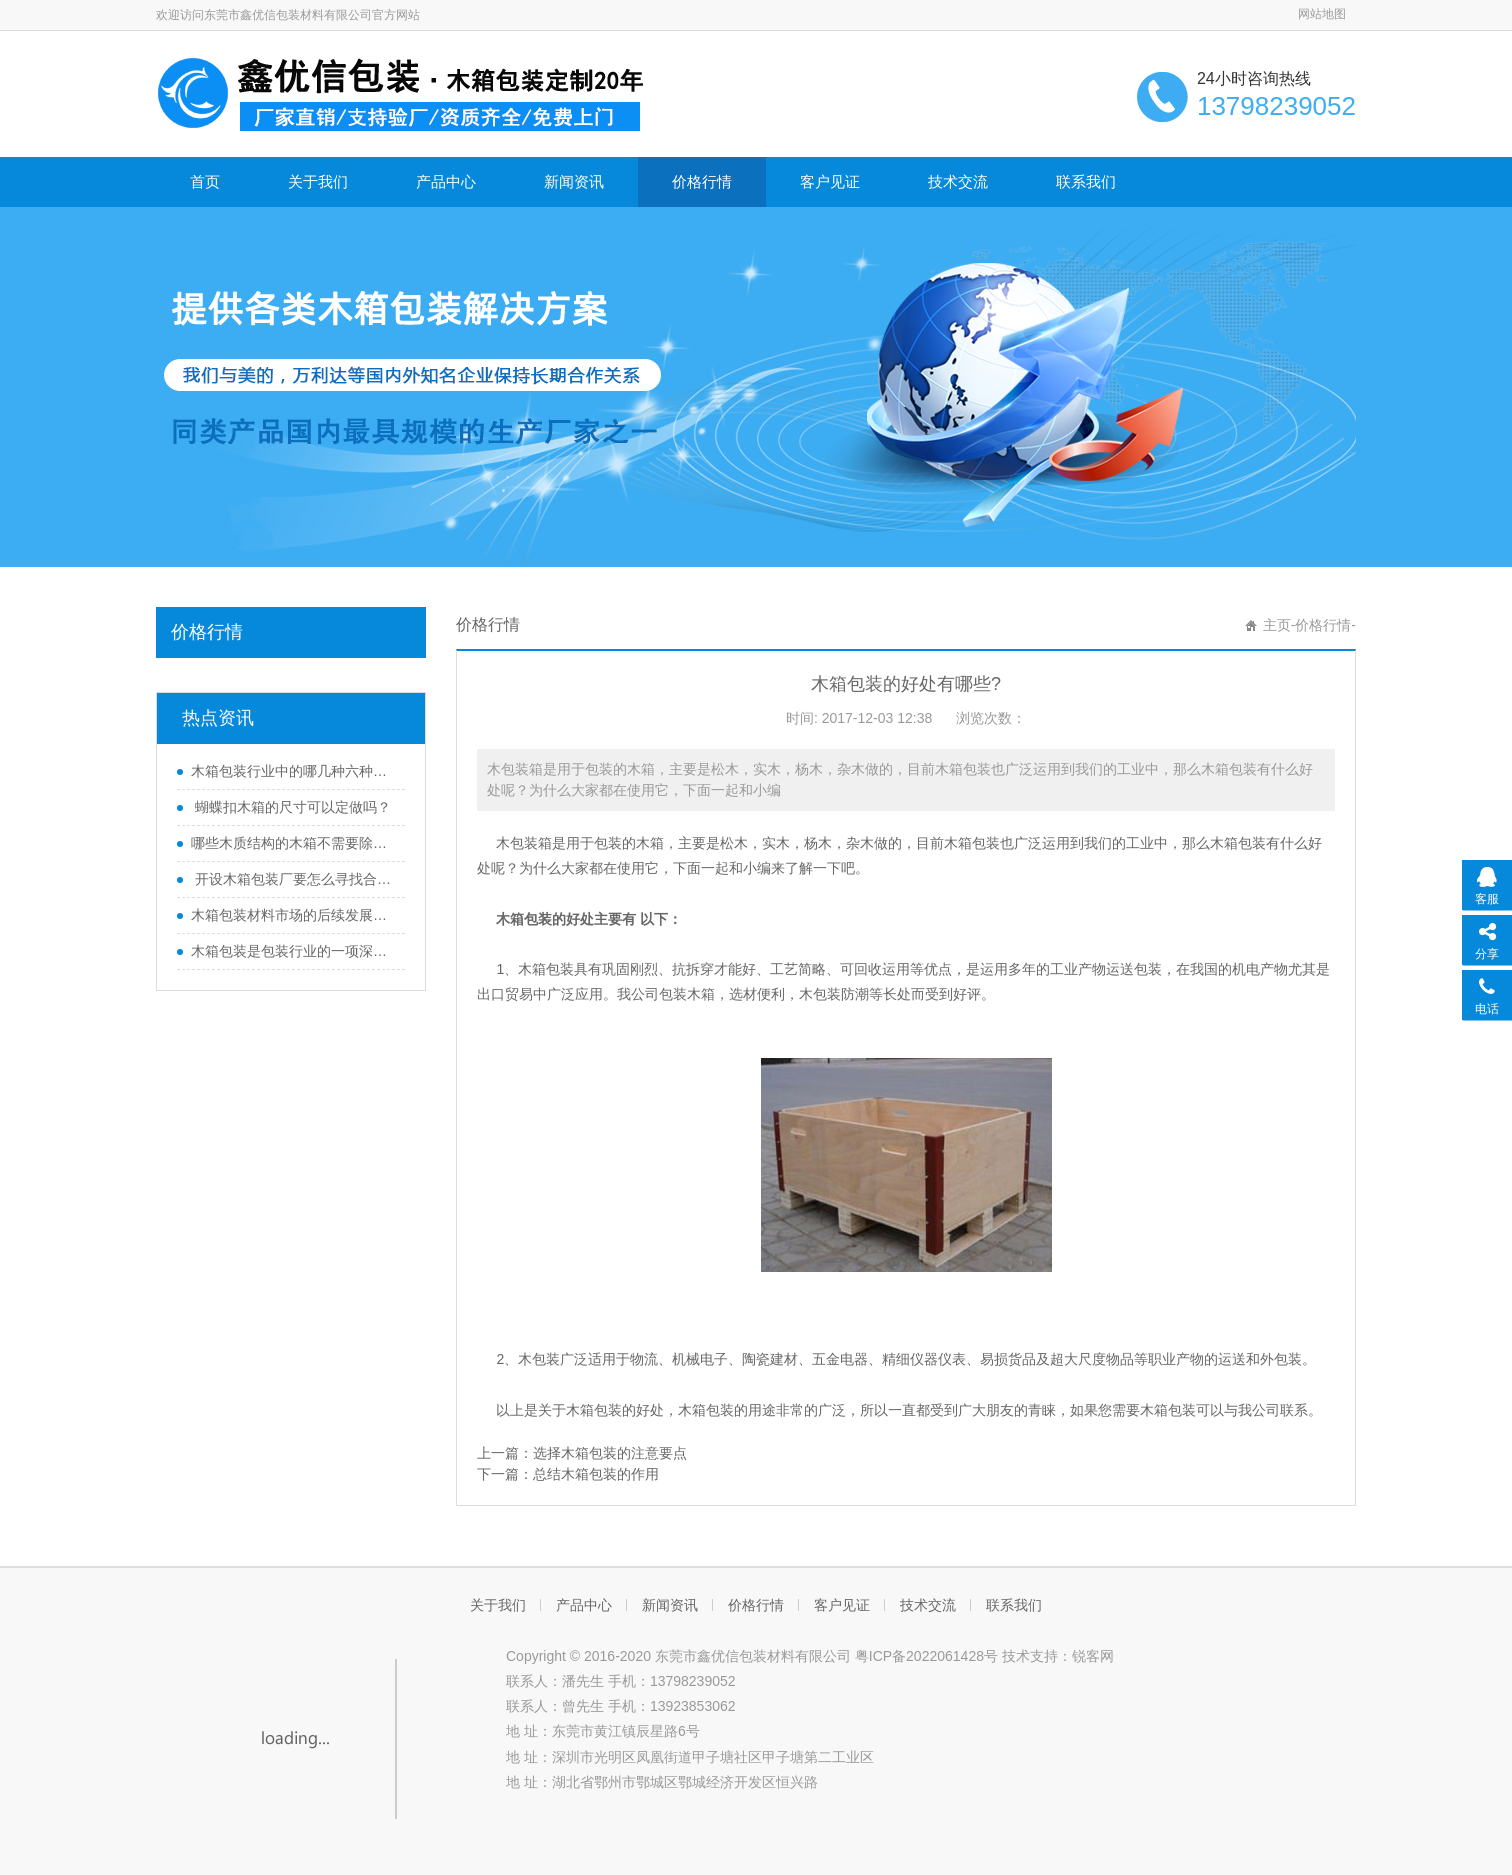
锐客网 (1093, 1656)
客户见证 (830, 181)
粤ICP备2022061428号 (926, 1656)
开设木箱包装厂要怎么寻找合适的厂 (293, 879)
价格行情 (702, 181)
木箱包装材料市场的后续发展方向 (293, 915)
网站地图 (1322, 14)
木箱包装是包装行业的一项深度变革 (293, 951)
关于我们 (318, 181)
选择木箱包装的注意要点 (610, 1453)
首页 (205, 181)
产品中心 (446, 181)
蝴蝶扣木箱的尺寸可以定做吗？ (291, 807)
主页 (1277, 625)
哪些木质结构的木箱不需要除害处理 (293, 843)
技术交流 (958, 181)
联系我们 (1086, 181)
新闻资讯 (574, 181)
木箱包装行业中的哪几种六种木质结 (293, 771)
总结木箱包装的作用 (596, 1474)
